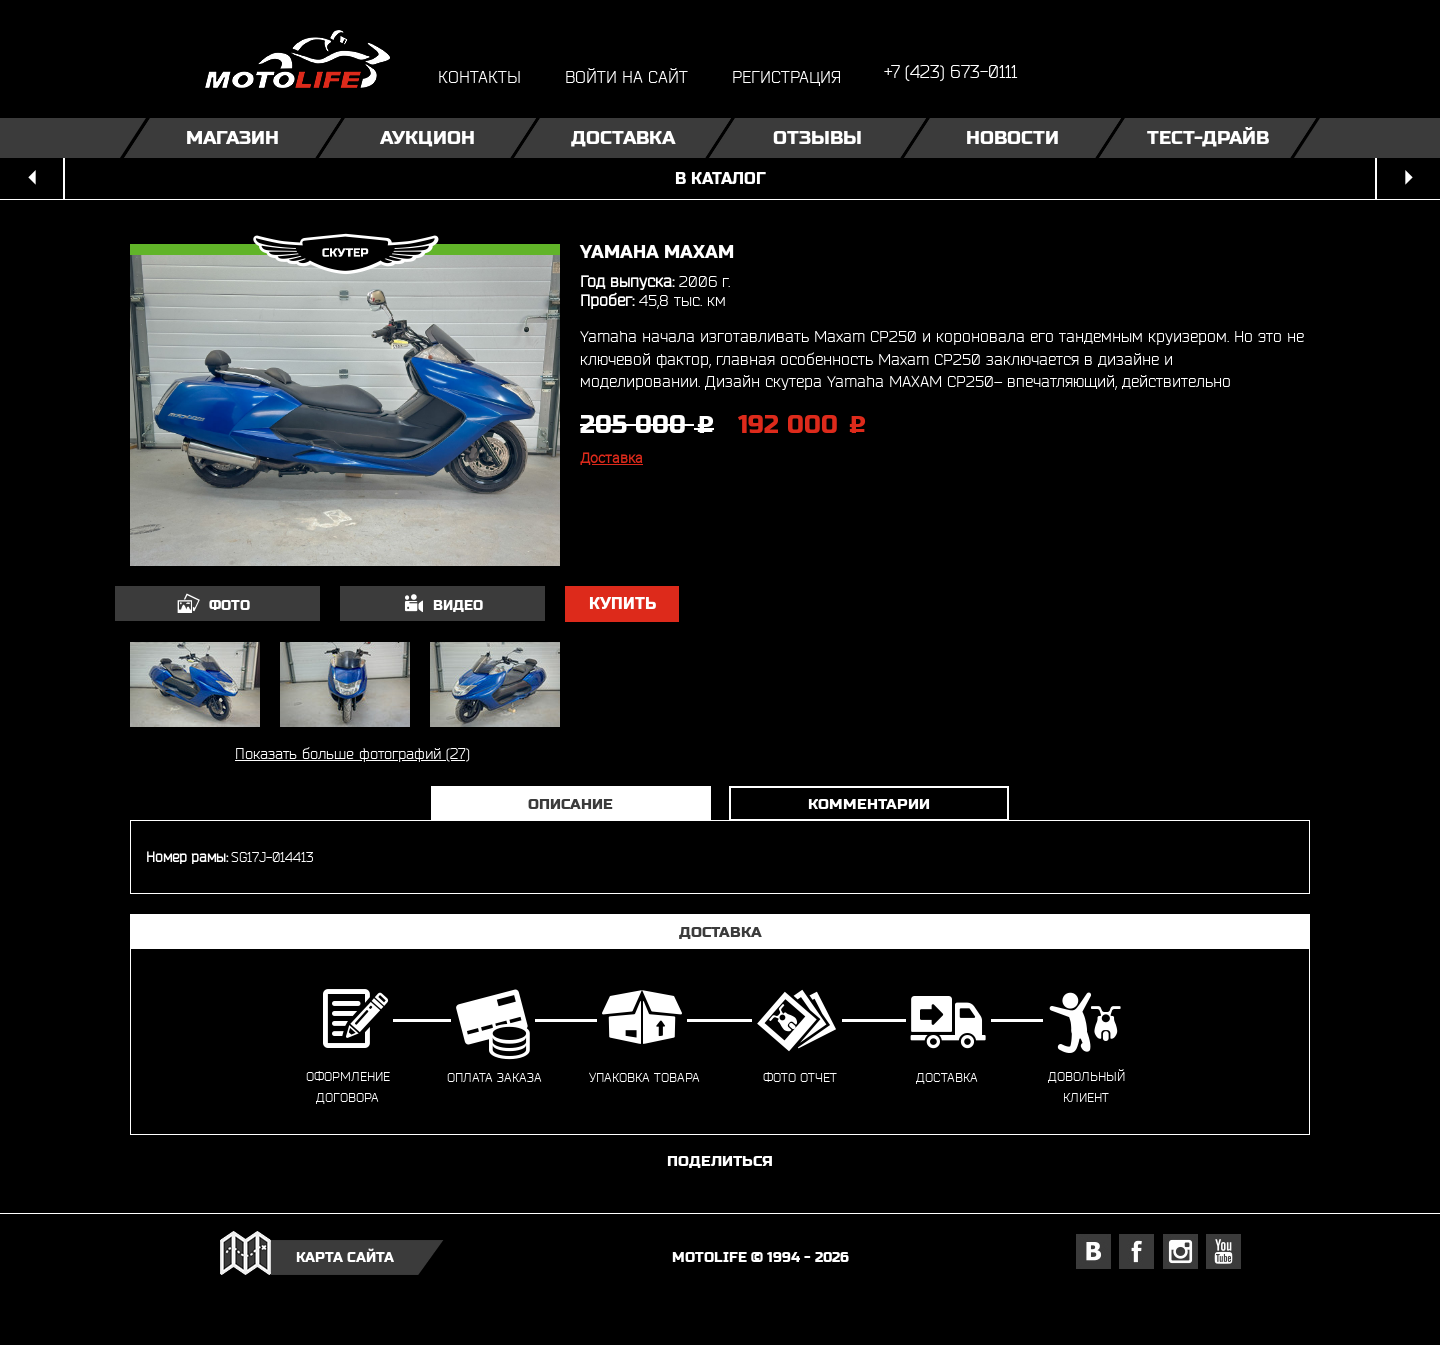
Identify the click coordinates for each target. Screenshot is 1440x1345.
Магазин (232, 137)
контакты (479, 76)
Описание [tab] (570, 803)
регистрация (786, 76)
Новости (1012, 137)
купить (622, 603)
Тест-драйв (1208, 137)
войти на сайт (626, 76)
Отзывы (817, 137)
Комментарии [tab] (869, 803)
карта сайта (345, 1257)
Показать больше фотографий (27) (352, 753)
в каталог (720, 178)
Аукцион (427, 137)
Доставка (623, 137)
